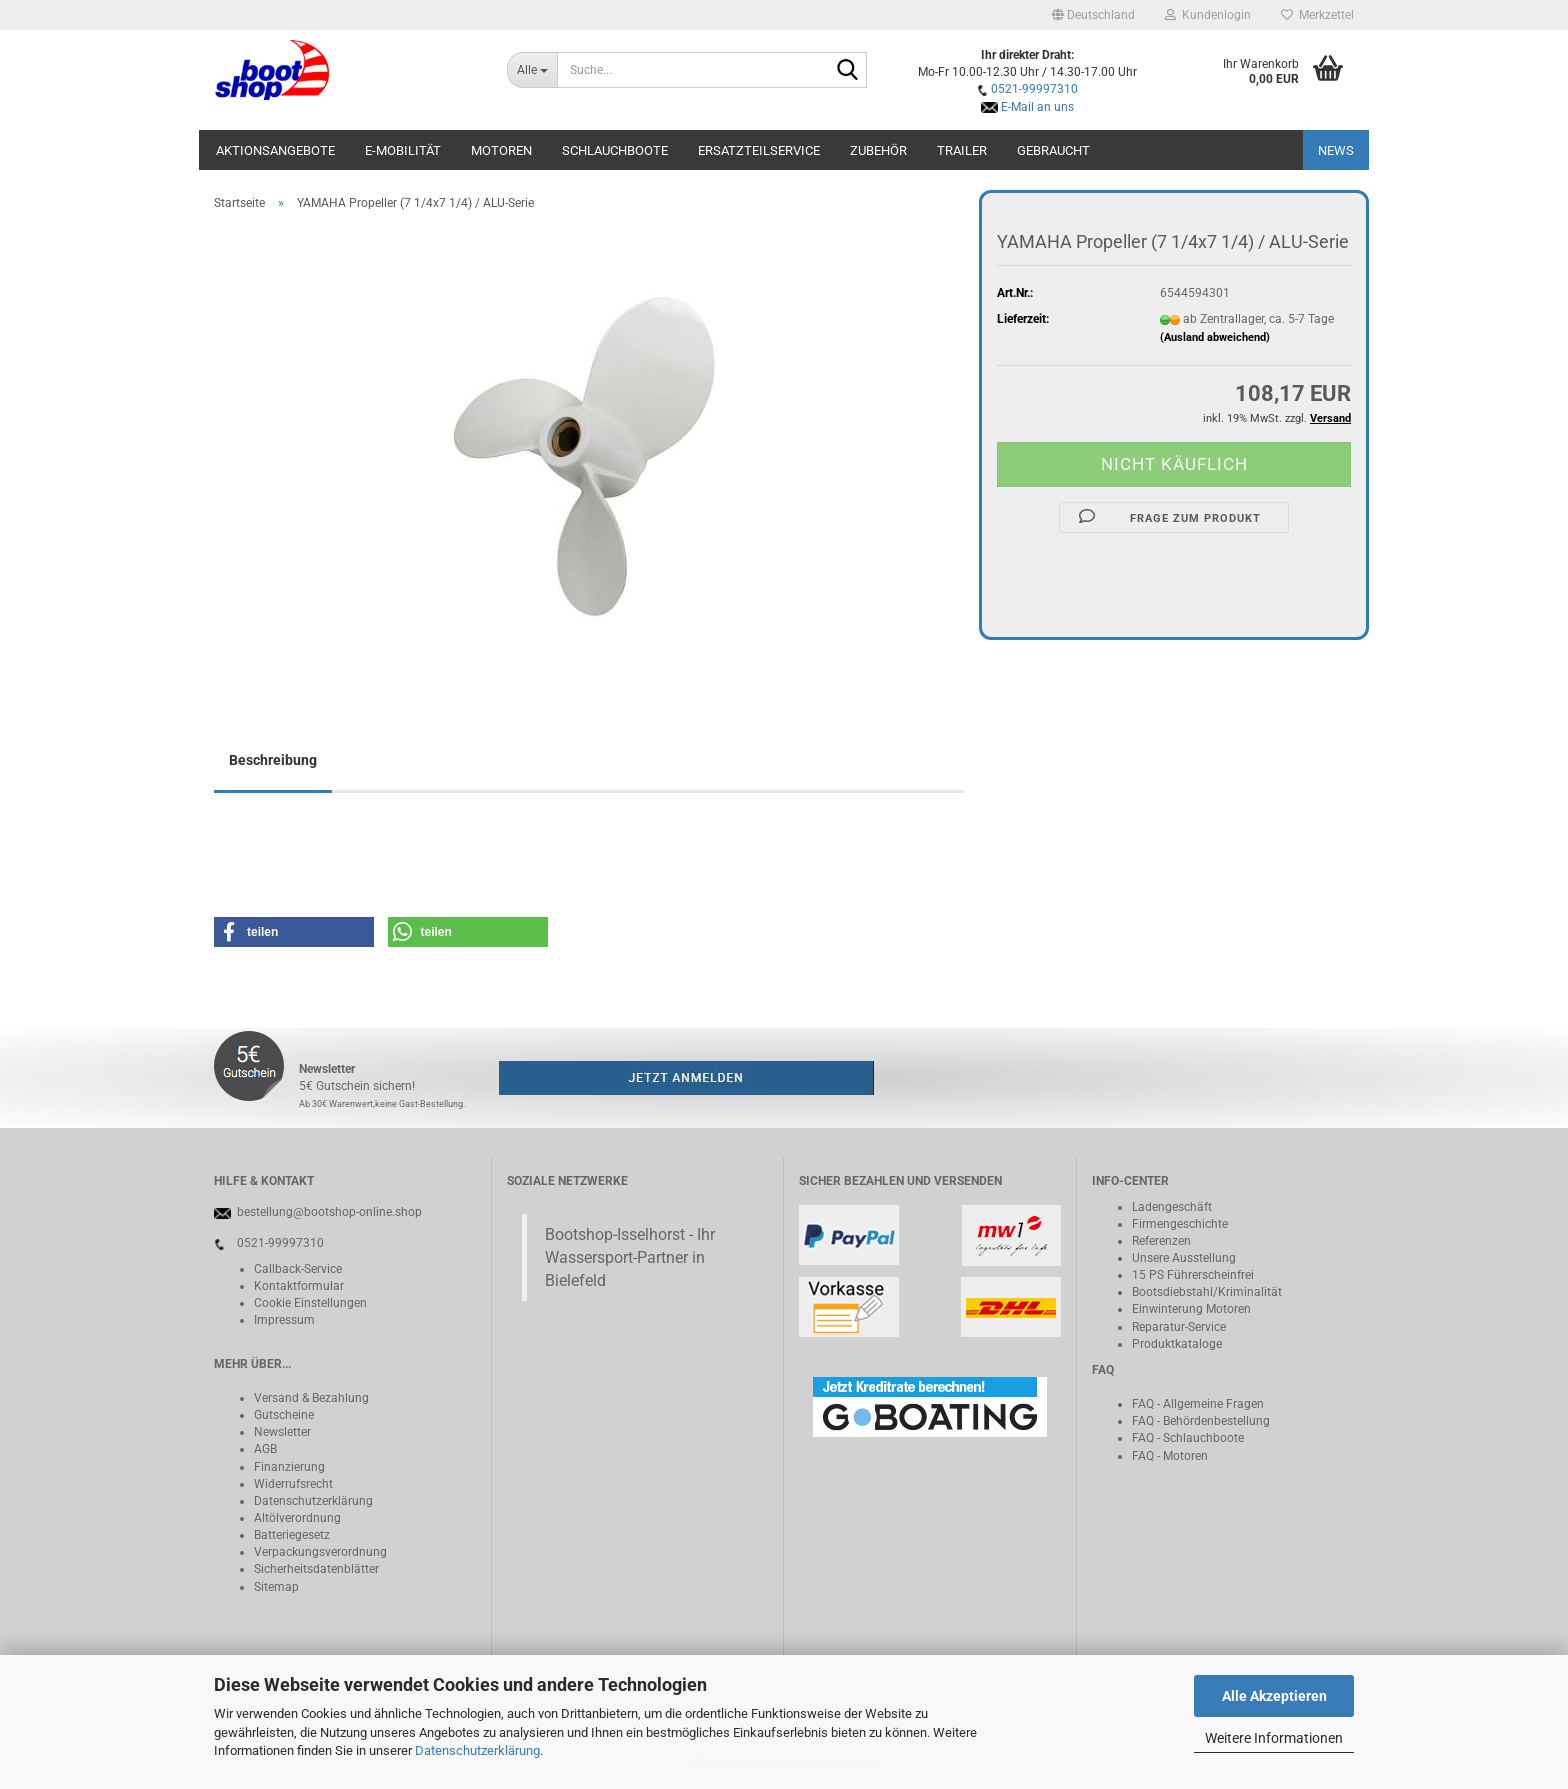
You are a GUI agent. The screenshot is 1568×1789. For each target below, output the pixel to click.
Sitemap (276, 1587)
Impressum (284, 1320)
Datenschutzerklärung (477, 1750)
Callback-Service (298, 1269)
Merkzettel (1317, 15)
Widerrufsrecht (293, 1484)
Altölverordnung (297, 1518)
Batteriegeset (289, 1535)
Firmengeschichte (1180, 1224)
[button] (1093, 15)
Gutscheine (284, 1415)
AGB (265, 1449)
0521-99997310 (1034, 89)
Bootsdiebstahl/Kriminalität (1207, 1292)
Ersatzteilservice (759, 150)
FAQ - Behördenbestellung (1201, 1421)
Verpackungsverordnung (320, 1552)
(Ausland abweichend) (1215, 337)
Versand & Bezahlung (311, 1398)
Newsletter (282, 1432)
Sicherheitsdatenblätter (316, 1569)
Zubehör (878, 150)
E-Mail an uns (1037, 107)
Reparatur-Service (1179, 1327)
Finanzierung (289, 1467)
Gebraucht (1053, 150)
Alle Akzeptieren (1274, 1696)
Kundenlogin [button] (1208, 15)
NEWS (1336, 150)
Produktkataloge (1177, 1344)
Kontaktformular (299, 1286)
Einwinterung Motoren (1191, 1309)
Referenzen (1161, 1241)
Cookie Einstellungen (310, 1303)
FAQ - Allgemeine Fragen (1198, 1404)
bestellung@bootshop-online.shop (329, 1212)
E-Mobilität (403, 150)
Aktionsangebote (275, 150)
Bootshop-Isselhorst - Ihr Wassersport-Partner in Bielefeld (630, 1257)
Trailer (962, 150)
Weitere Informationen (1274, 1738)
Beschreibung (273, 760)
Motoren (501, 150)
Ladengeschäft (1172, 1207)
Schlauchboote (615, 150)
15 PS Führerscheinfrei (1193, 1275)
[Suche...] (532, 70)
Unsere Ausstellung (1184, 1258)
